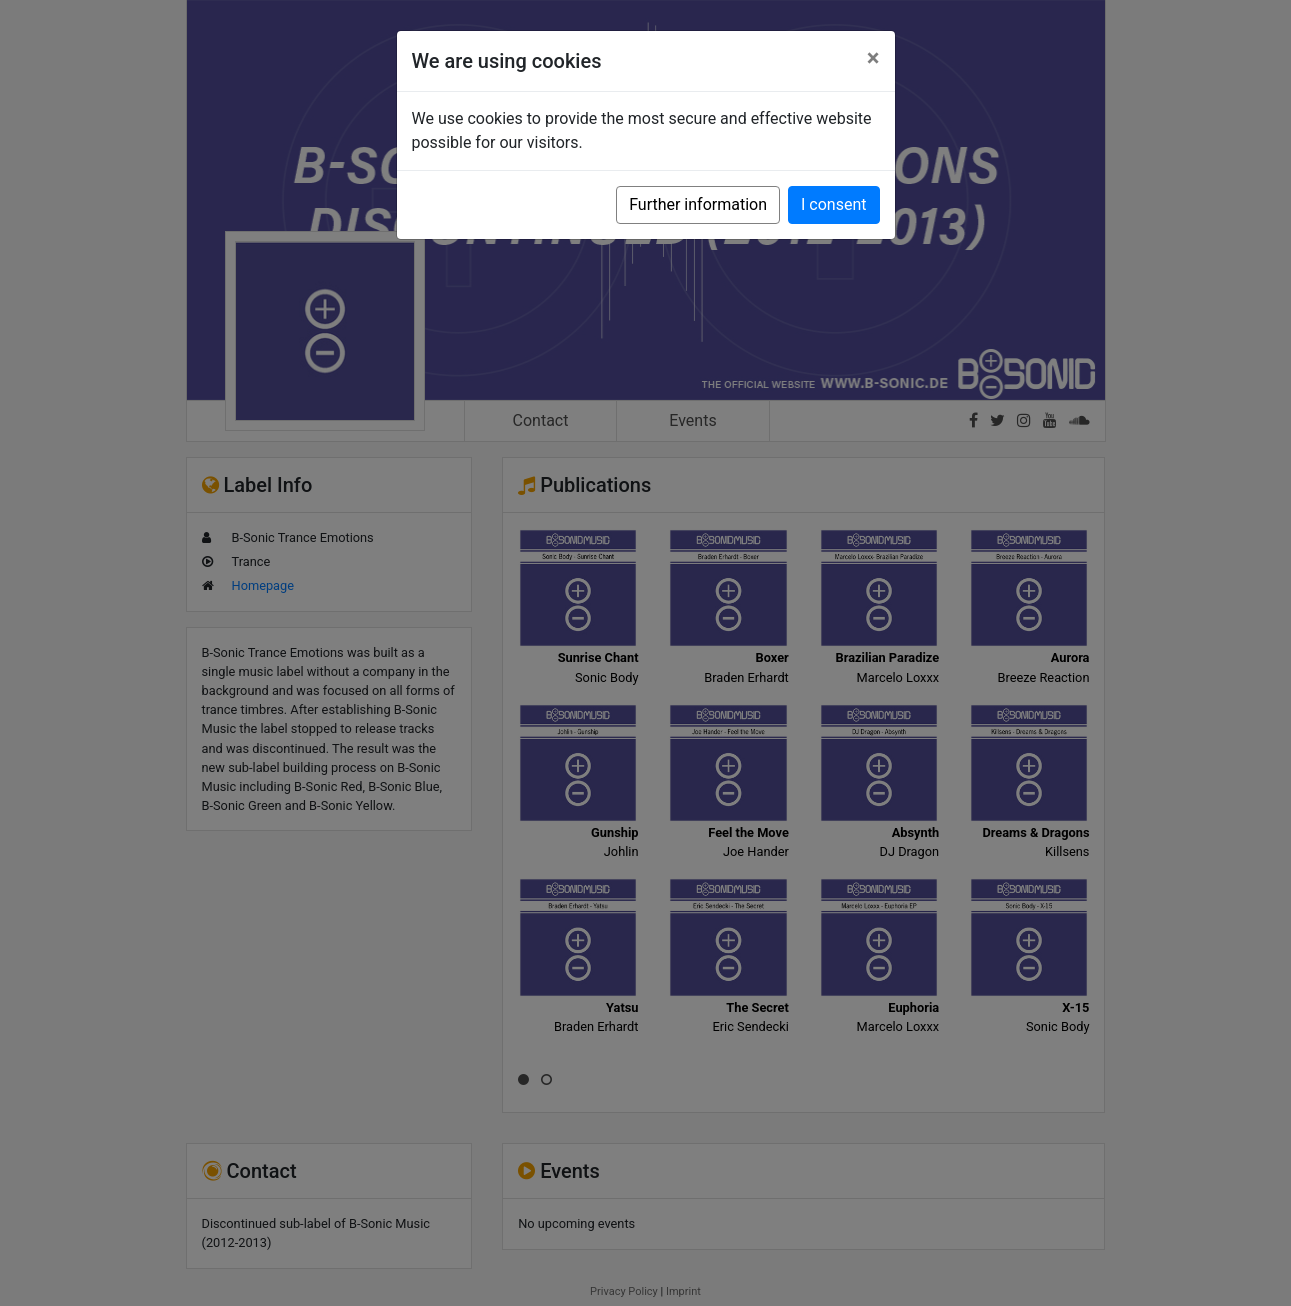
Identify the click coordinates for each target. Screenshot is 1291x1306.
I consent (833, 204)
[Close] (873, 58)
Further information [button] (698, 204)
